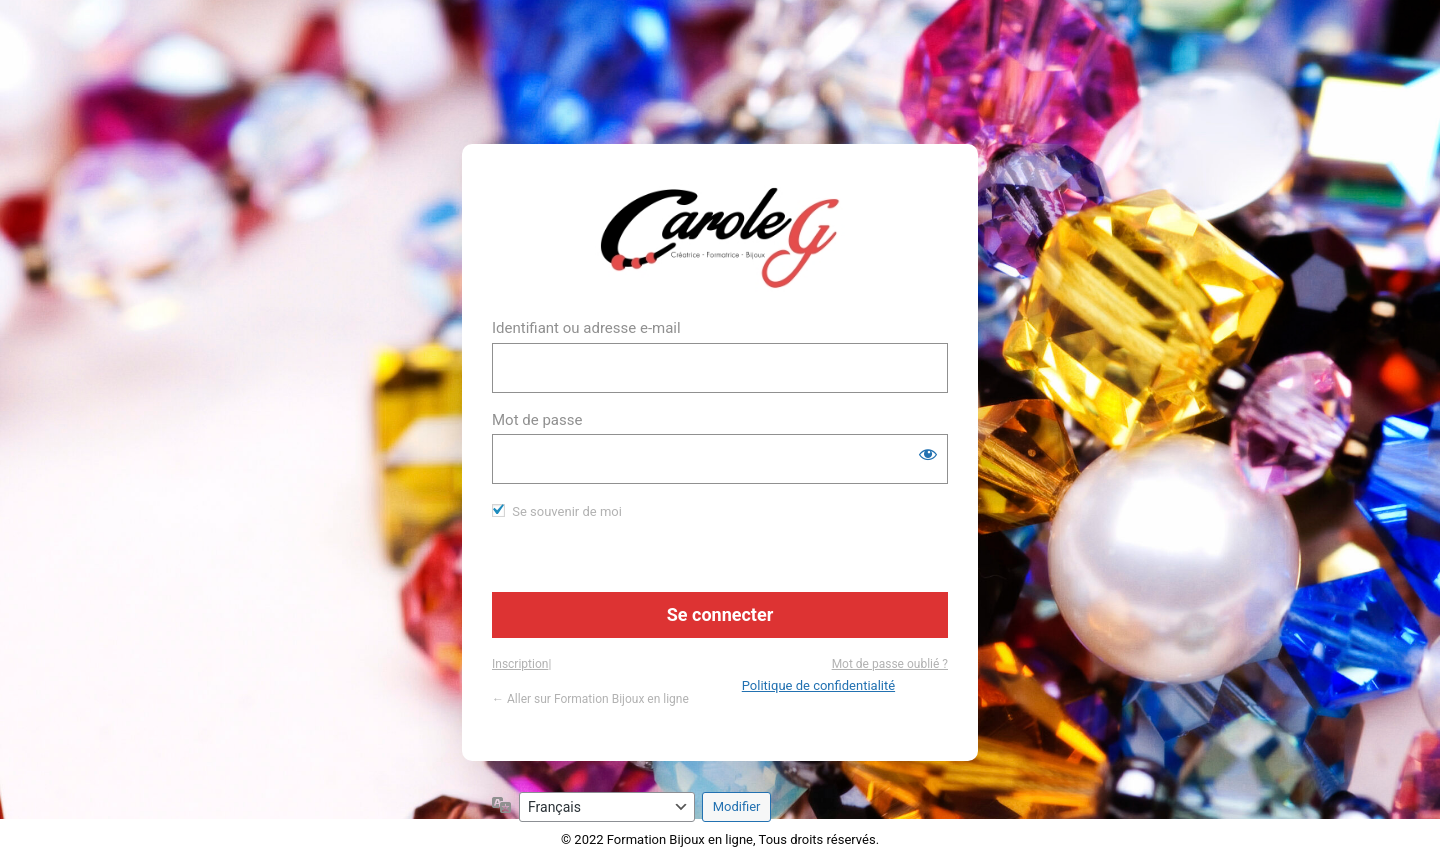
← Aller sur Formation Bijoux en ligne (590, 699)
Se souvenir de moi (567, 511)
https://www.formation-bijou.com (720, 238)
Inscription (520, 664)
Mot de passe (537, 420)
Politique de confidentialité (818, 685)
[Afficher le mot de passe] (928, 454)
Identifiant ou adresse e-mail (586, 328)
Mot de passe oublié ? (890, 664)
